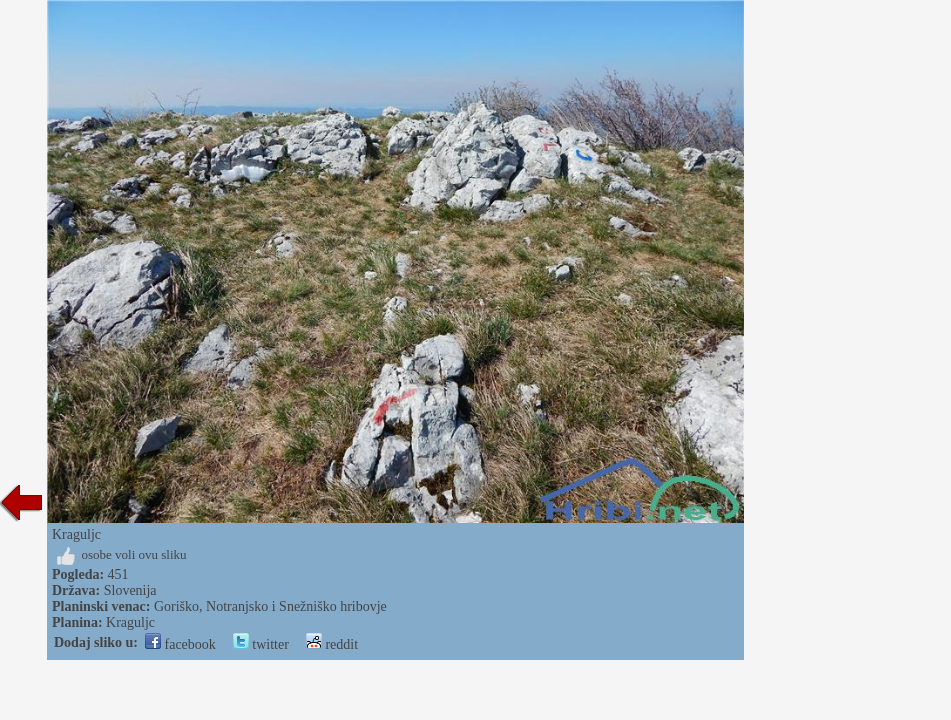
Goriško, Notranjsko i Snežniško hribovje (270, 606)
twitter (261, 644)
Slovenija (130, 590)
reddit (332, 644)
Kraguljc (130, 622)
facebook (180, 644)
